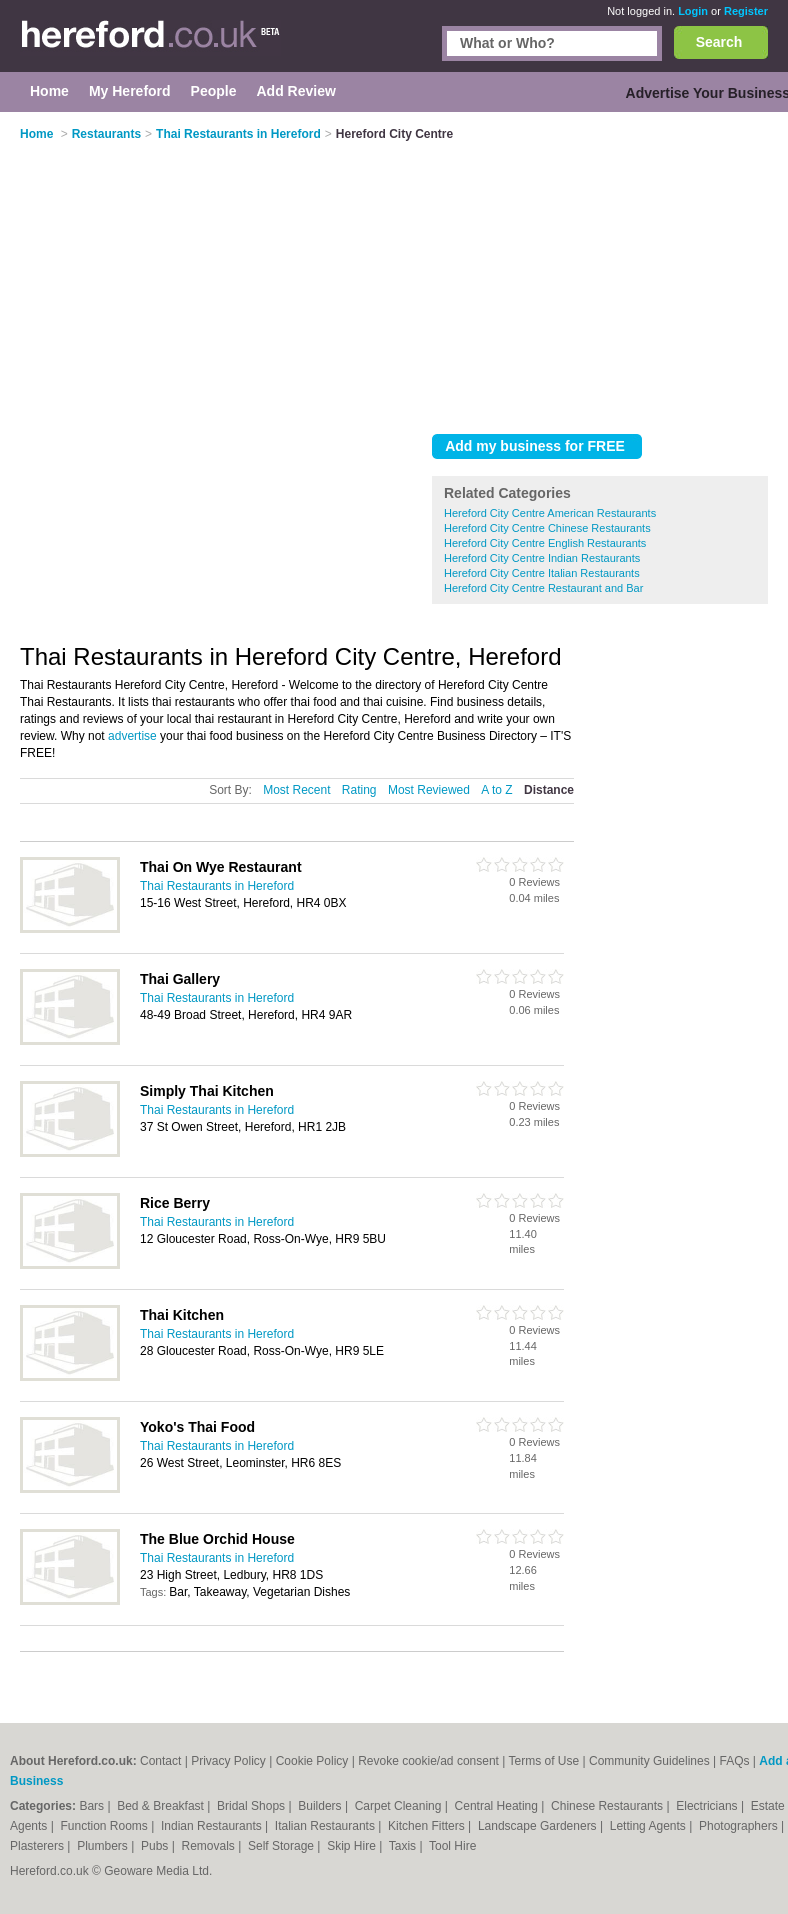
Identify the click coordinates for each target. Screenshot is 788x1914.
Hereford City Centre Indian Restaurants (542, 558)
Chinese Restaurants (608, 1806)
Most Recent (296, 790)
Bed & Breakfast (162, 1806)
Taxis (404, 1846)
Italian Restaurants (326, 1826)
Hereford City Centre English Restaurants (545, 543)
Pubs (156, 1846)
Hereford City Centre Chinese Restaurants (547, 528)
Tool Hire (452, 1846)
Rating (359, 790)
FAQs (735, 1761)
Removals (209, 1846)
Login (693, 11)
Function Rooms (106, 1826)
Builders (321, 1806)
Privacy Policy (228, 1761)
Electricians (708, 1806)
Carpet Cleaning (400, 1806)
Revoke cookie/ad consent (428, 1761)
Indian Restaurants (213, 1826)
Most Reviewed (429, 790)
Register (746, 11)
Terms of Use (544, 1761)
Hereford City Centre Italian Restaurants (542, 573)
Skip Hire (353, 1846)
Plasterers (38, 1846)
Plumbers (104, 1846)
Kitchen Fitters (428, 1826)
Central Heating (498, 1806)
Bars (93, 1806)
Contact (160, 1761)
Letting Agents (649, 1826)
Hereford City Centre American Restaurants (550, 513)
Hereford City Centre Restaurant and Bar (543, 588)
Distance (549, 790)
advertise (132, 736)
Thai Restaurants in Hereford (217, 886)
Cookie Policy (312, 1761)
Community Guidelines (649, 1761)
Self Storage (282, 1846)
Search (719, 42)
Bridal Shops (252, 1806)
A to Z (496, 790)
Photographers (740, 1826)
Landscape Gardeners (539, 1826)
